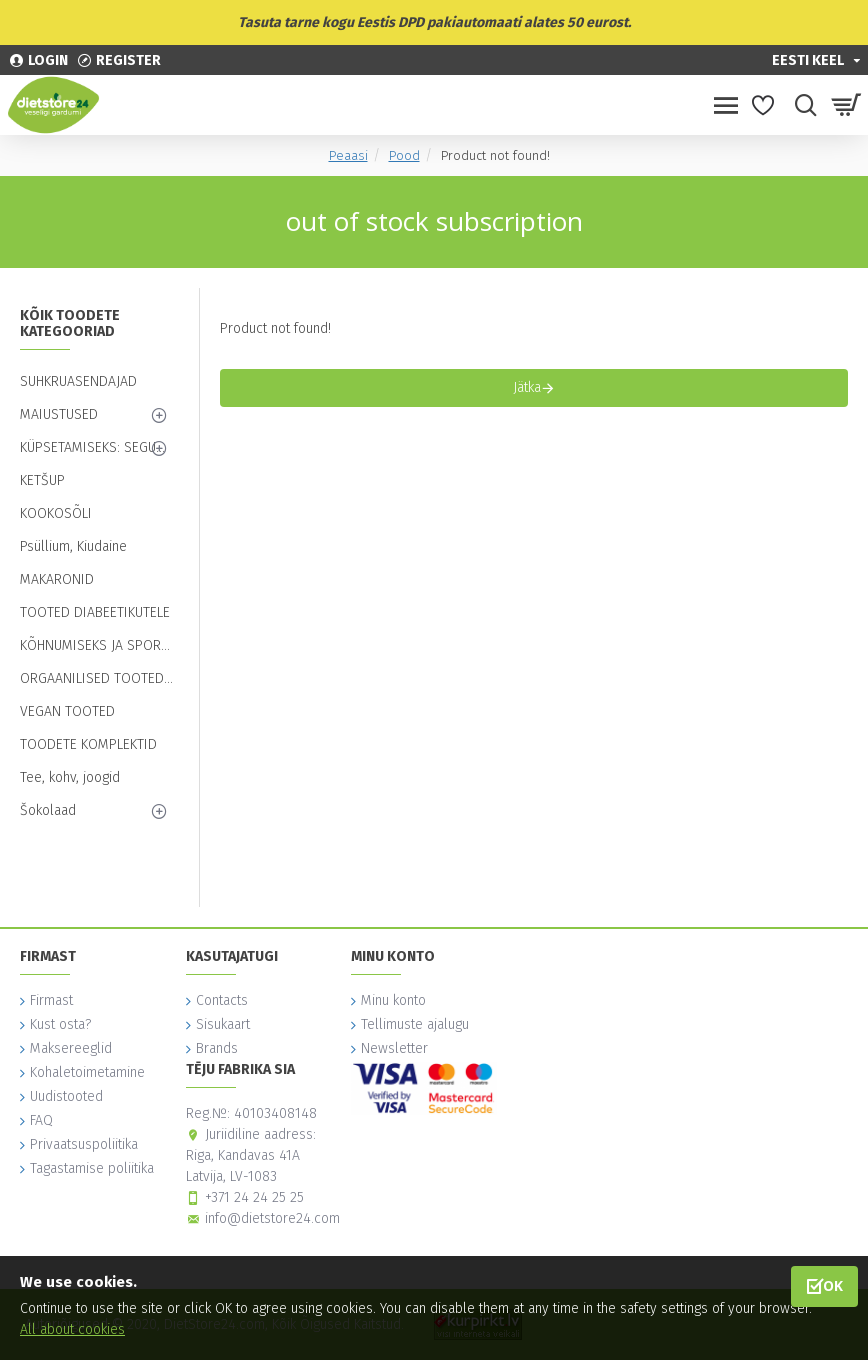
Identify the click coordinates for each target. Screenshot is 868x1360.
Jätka (527, 387)
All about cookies (72, 1329)
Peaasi (348, 155)
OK (833, 1285)
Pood (404, 155)
